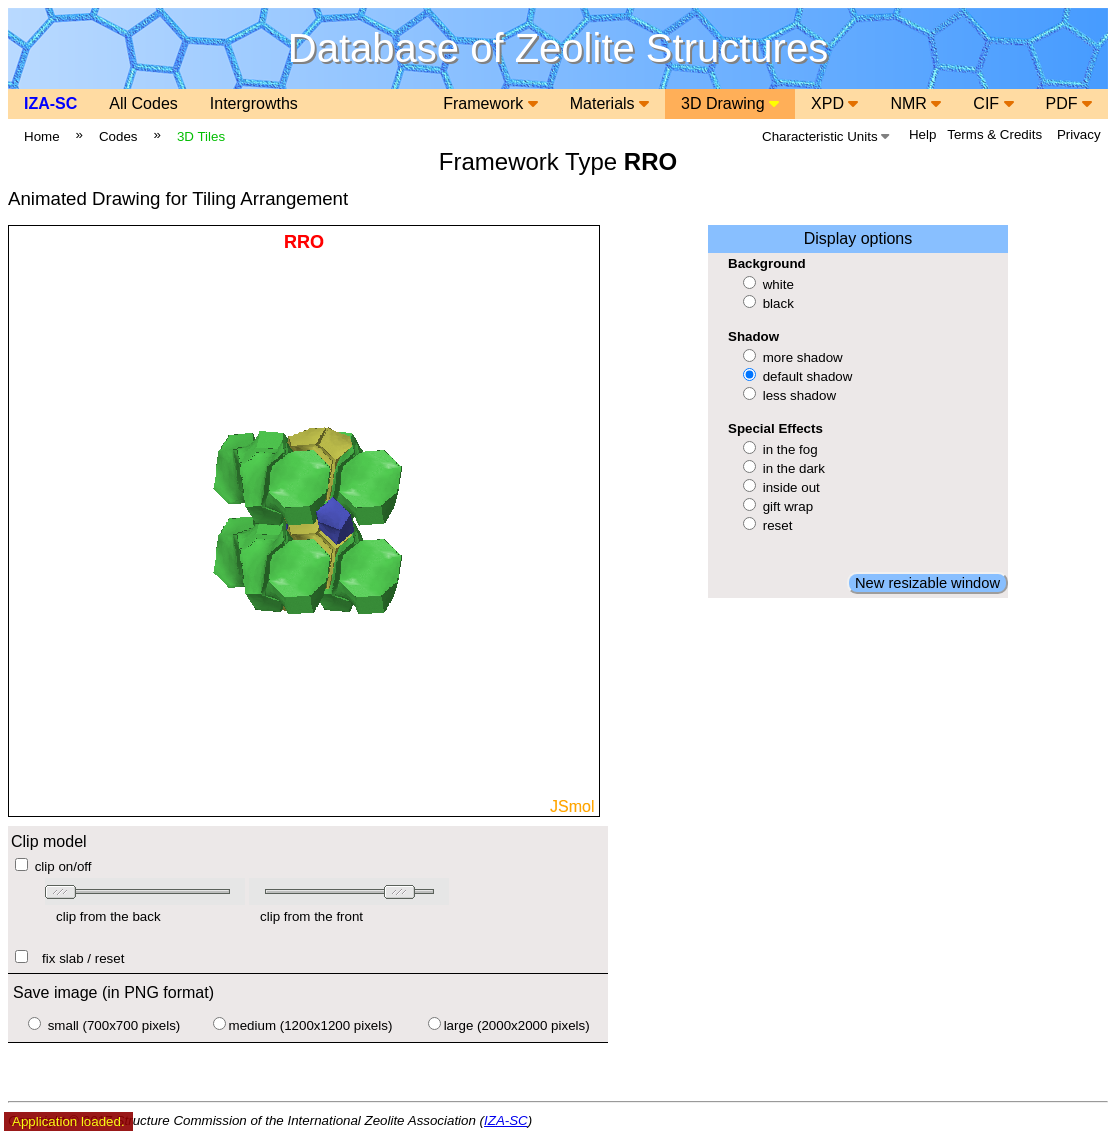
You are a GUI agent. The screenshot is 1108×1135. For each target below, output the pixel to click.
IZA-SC (50, 103)
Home (42, 136)
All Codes (143, 103)
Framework (490, 103)
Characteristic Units (825, 136)
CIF (993, 103)
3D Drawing (730, 103)
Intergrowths (254, 103)
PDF (1069, 103)
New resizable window (927, 583)
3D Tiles (201, 136)
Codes (118, 136)
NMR (915, 103)
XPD (834, 103)
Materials (609, 103)
